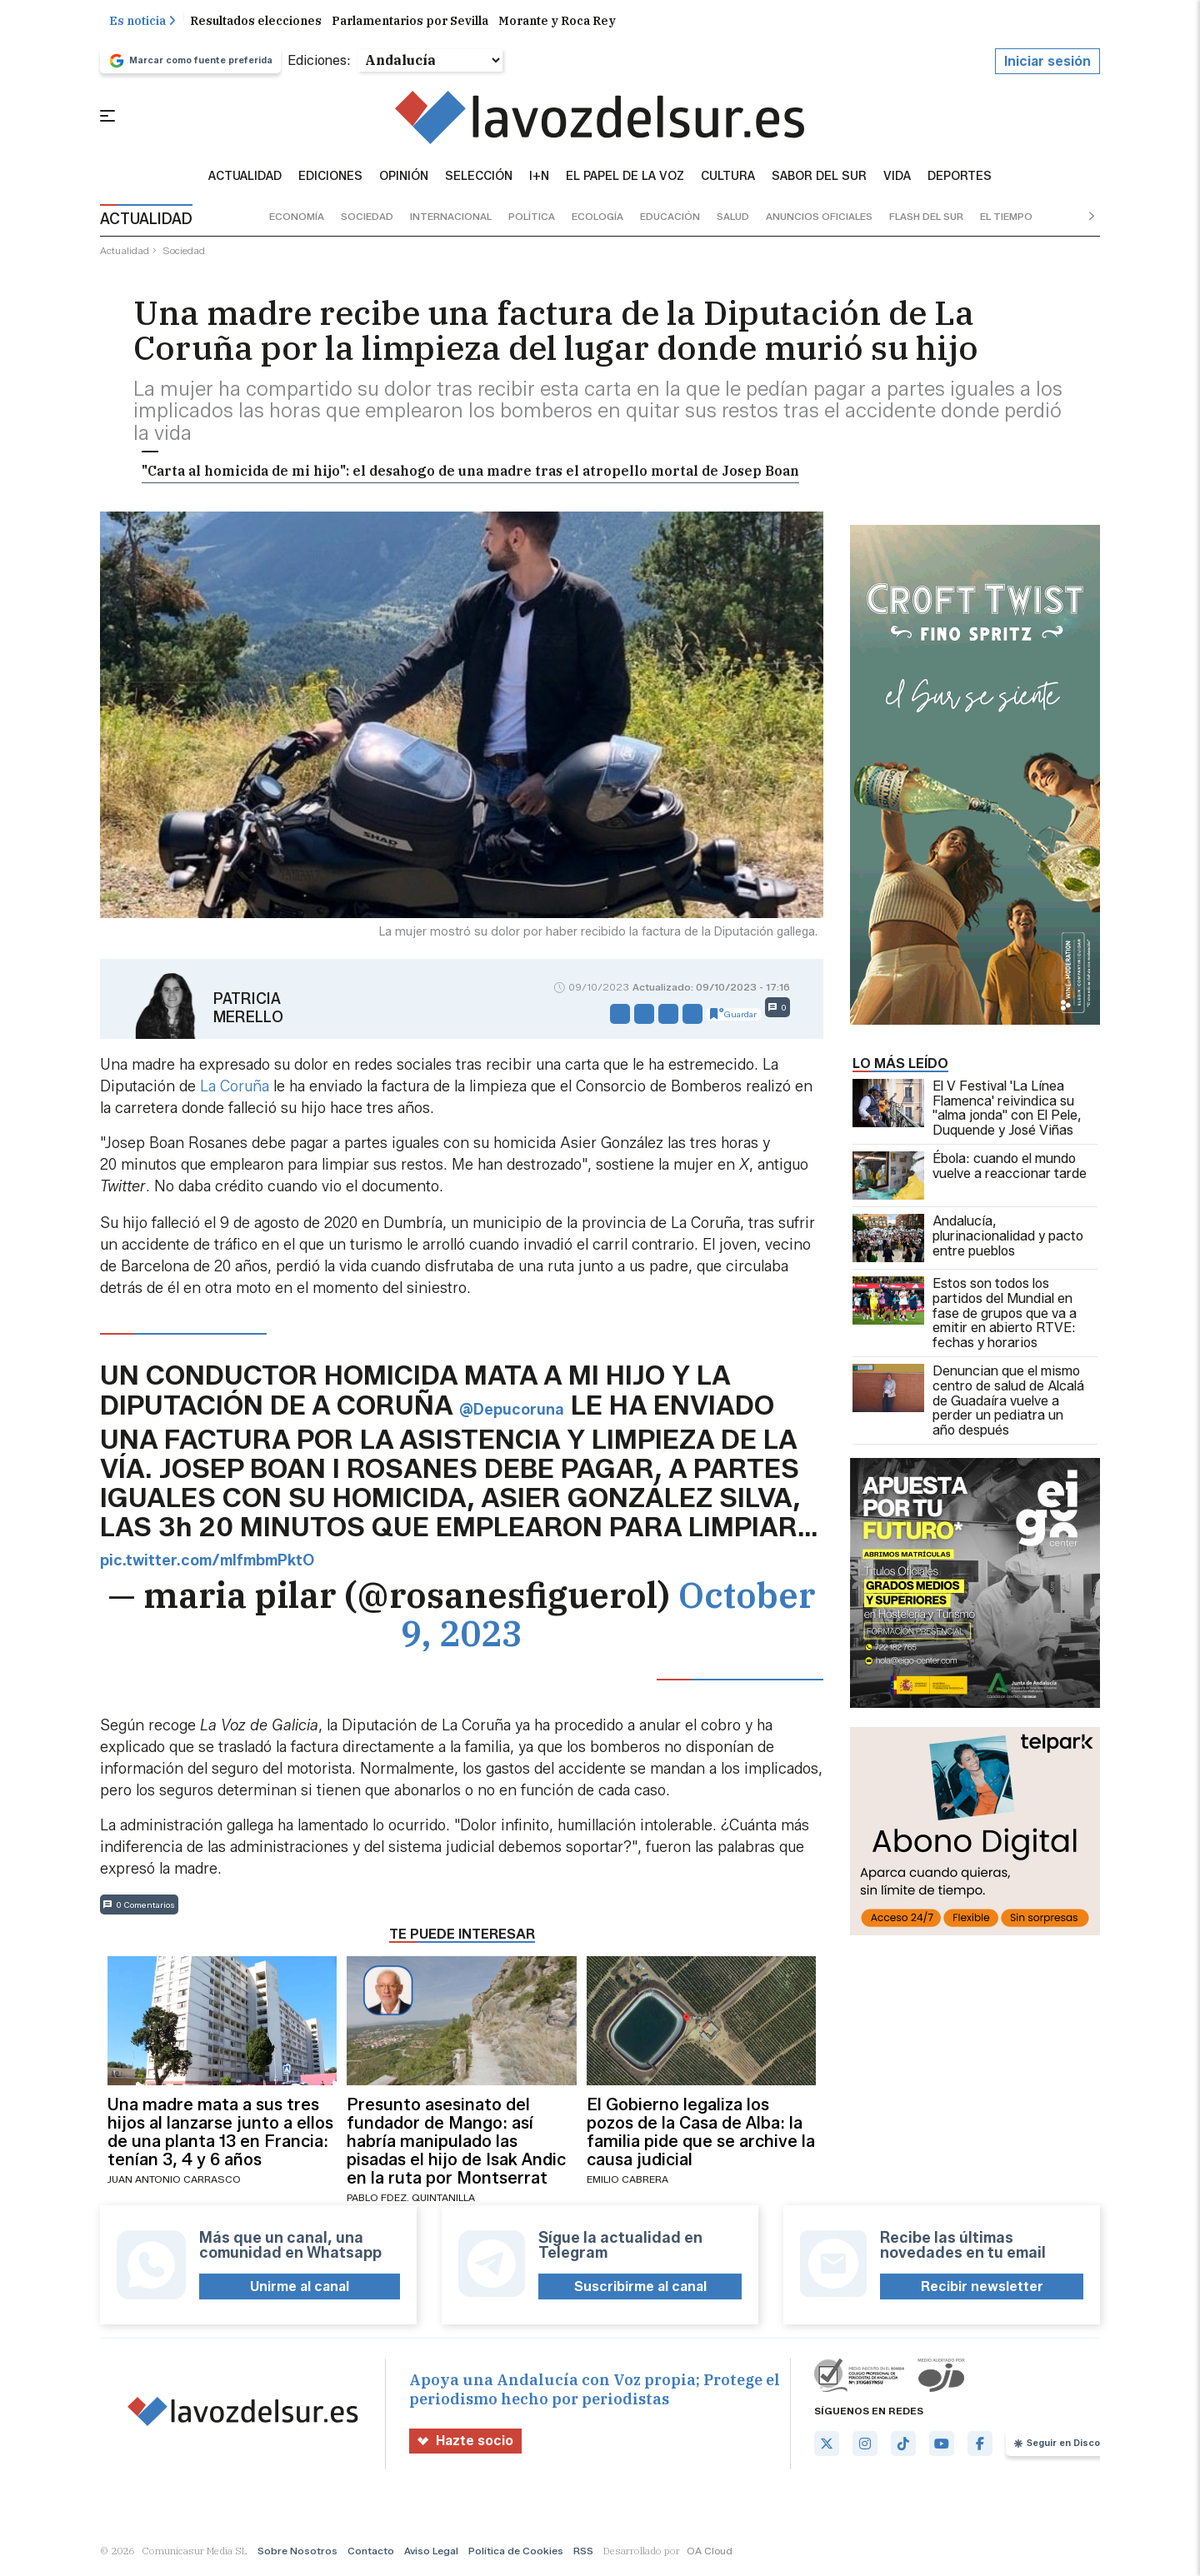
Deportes (960, 180)
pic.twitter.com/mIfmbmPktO (207, 1564)
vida (897, 180)
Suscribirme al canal (640, 2290)
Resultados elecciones (256, 24)
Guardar (733, 1017)
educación (670, 220)
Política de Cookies (515, 2555)
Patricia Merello (248, 1011)
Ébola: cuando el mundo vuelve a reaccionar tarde (969, 1180)
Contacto (371, 2555)
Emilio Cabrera (627, 2182)
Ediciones (330, 180)
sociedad (367, 220)
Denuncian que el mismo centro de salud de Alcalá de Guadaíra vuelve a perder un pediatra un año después (968, 1404)
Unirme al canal (299, 2290)
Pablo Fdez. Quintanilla (411, 2200)
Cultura (728, 180)
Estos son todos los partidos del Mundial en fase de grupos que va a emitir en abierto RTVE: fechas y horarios (964, 1317)
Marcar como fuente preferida (190, 64)
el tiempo (1006, 220)
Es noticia (142, 24)
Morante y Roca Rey (557, 24)
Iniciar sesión (1047, 64)
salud (733, 220)
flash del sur (926, 220)
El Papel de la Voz (625, 180)
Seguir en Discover (1064, 2447)
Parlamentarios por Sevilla (410, 24)
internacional (451, 220)
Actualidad (245, 180)
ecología (597, 220)
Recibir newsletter (982, 2290)
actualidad (124, 253)
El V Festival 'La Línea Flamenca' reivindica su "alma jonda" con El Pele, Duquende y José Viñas (967, 1112)
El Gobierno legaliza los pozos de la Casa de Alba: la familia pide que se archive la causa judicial (701, 2135)
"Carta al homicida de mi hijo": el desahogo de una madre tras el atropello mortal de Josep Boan (470, 475)
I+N (539, 180)
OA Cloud (709, 2555)
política (531, 220)
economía (296, 220)
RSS (583, 2555)
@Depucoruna (511, 1413)
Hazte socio (465, 2445)
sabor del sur (819, 180)
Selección (478, 180)
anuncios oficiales (819, 220)
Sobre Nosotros (298, 2555)
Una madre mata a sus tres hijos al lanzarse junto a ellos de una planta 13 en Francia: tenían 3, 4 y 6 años (220, 2135)
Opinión (403, 180)
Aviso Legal (431, 2555)
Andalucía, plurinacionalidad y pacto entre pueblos (967, 1242)
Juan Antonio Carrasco (174, 2182)
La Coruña (234, 1090)
